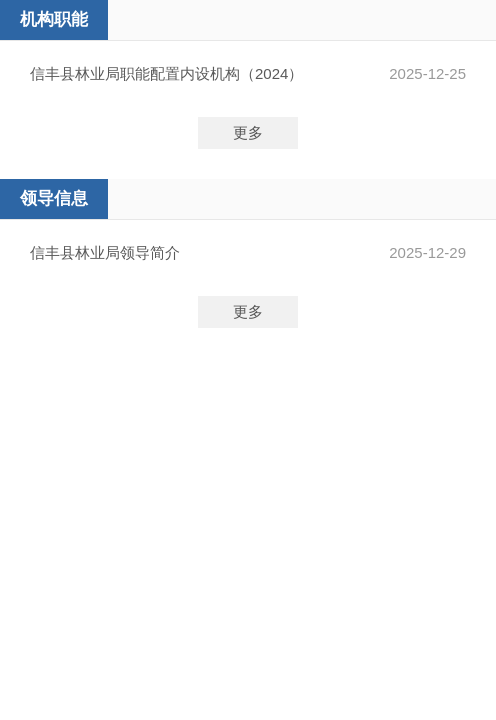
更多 (248, 132)
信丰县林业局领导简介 (105, 252)
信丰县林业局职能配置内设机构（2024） (166, 73)
